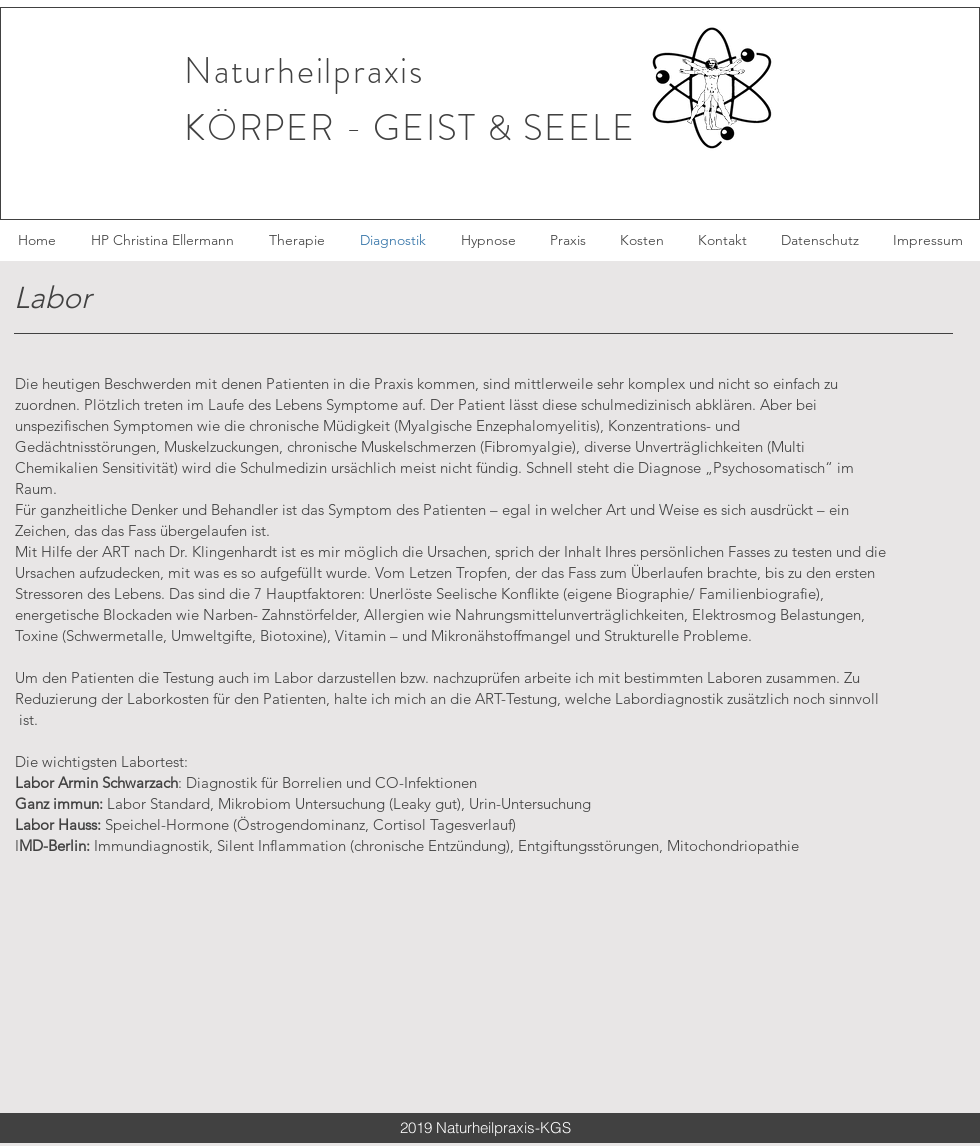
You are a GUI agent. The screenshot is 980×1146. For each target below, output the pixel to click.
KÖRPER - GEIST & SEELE (410, 128)
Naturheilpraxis (304, 71)
